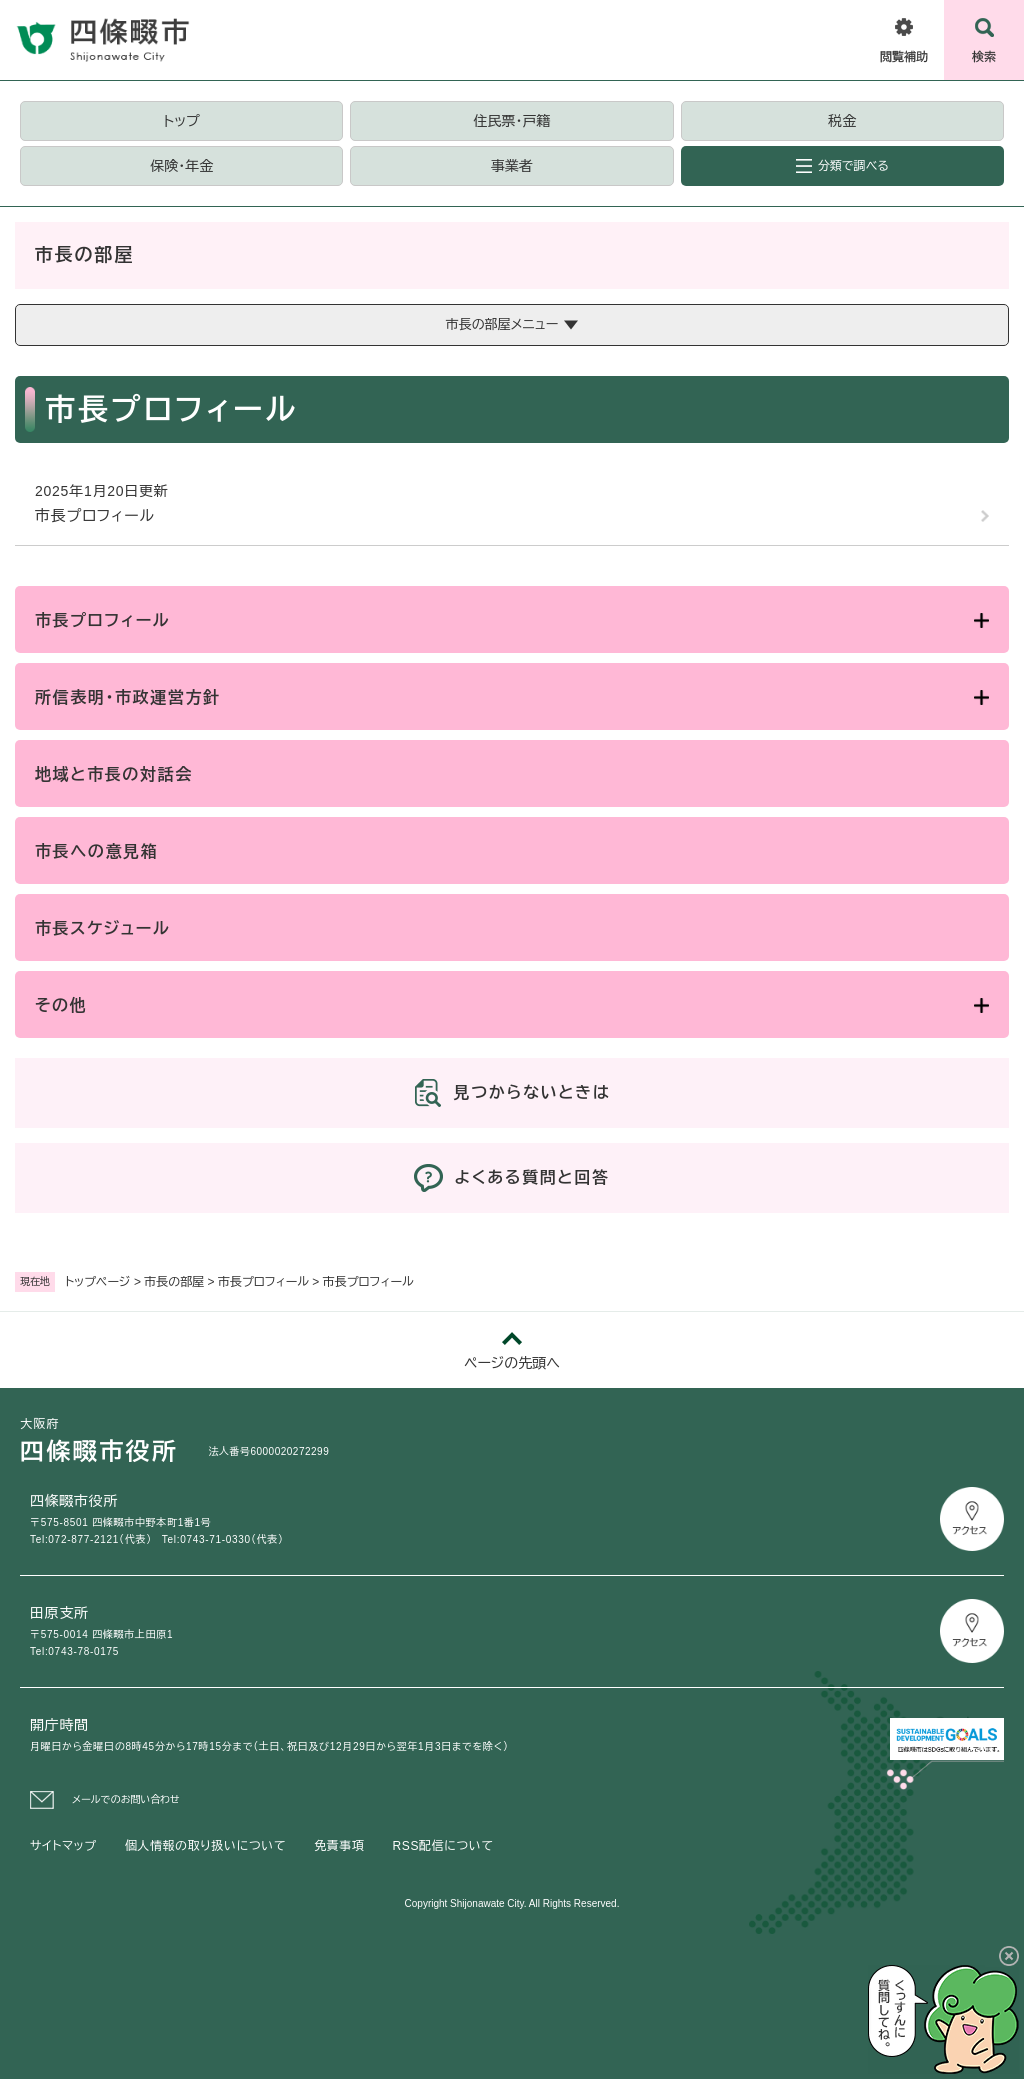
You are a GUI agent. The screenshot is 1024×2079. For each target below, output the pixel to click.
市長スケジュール (102, 928)
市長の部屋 (174, 1282)
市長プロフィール (263, 1282)
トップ (182, 121)
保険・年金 (181, 166)
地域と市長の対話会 (114, 774)
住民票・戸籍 (511, 121)
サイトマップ (63, 1846)
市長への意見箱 (96, 851)
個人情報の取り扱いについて (205, 1846)
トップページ (98, 1282)
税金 (842, 121)
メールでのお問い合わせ (126, 1799)
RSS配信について (443, 1846)
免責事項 (339, 1846)
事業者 (512, 166)
